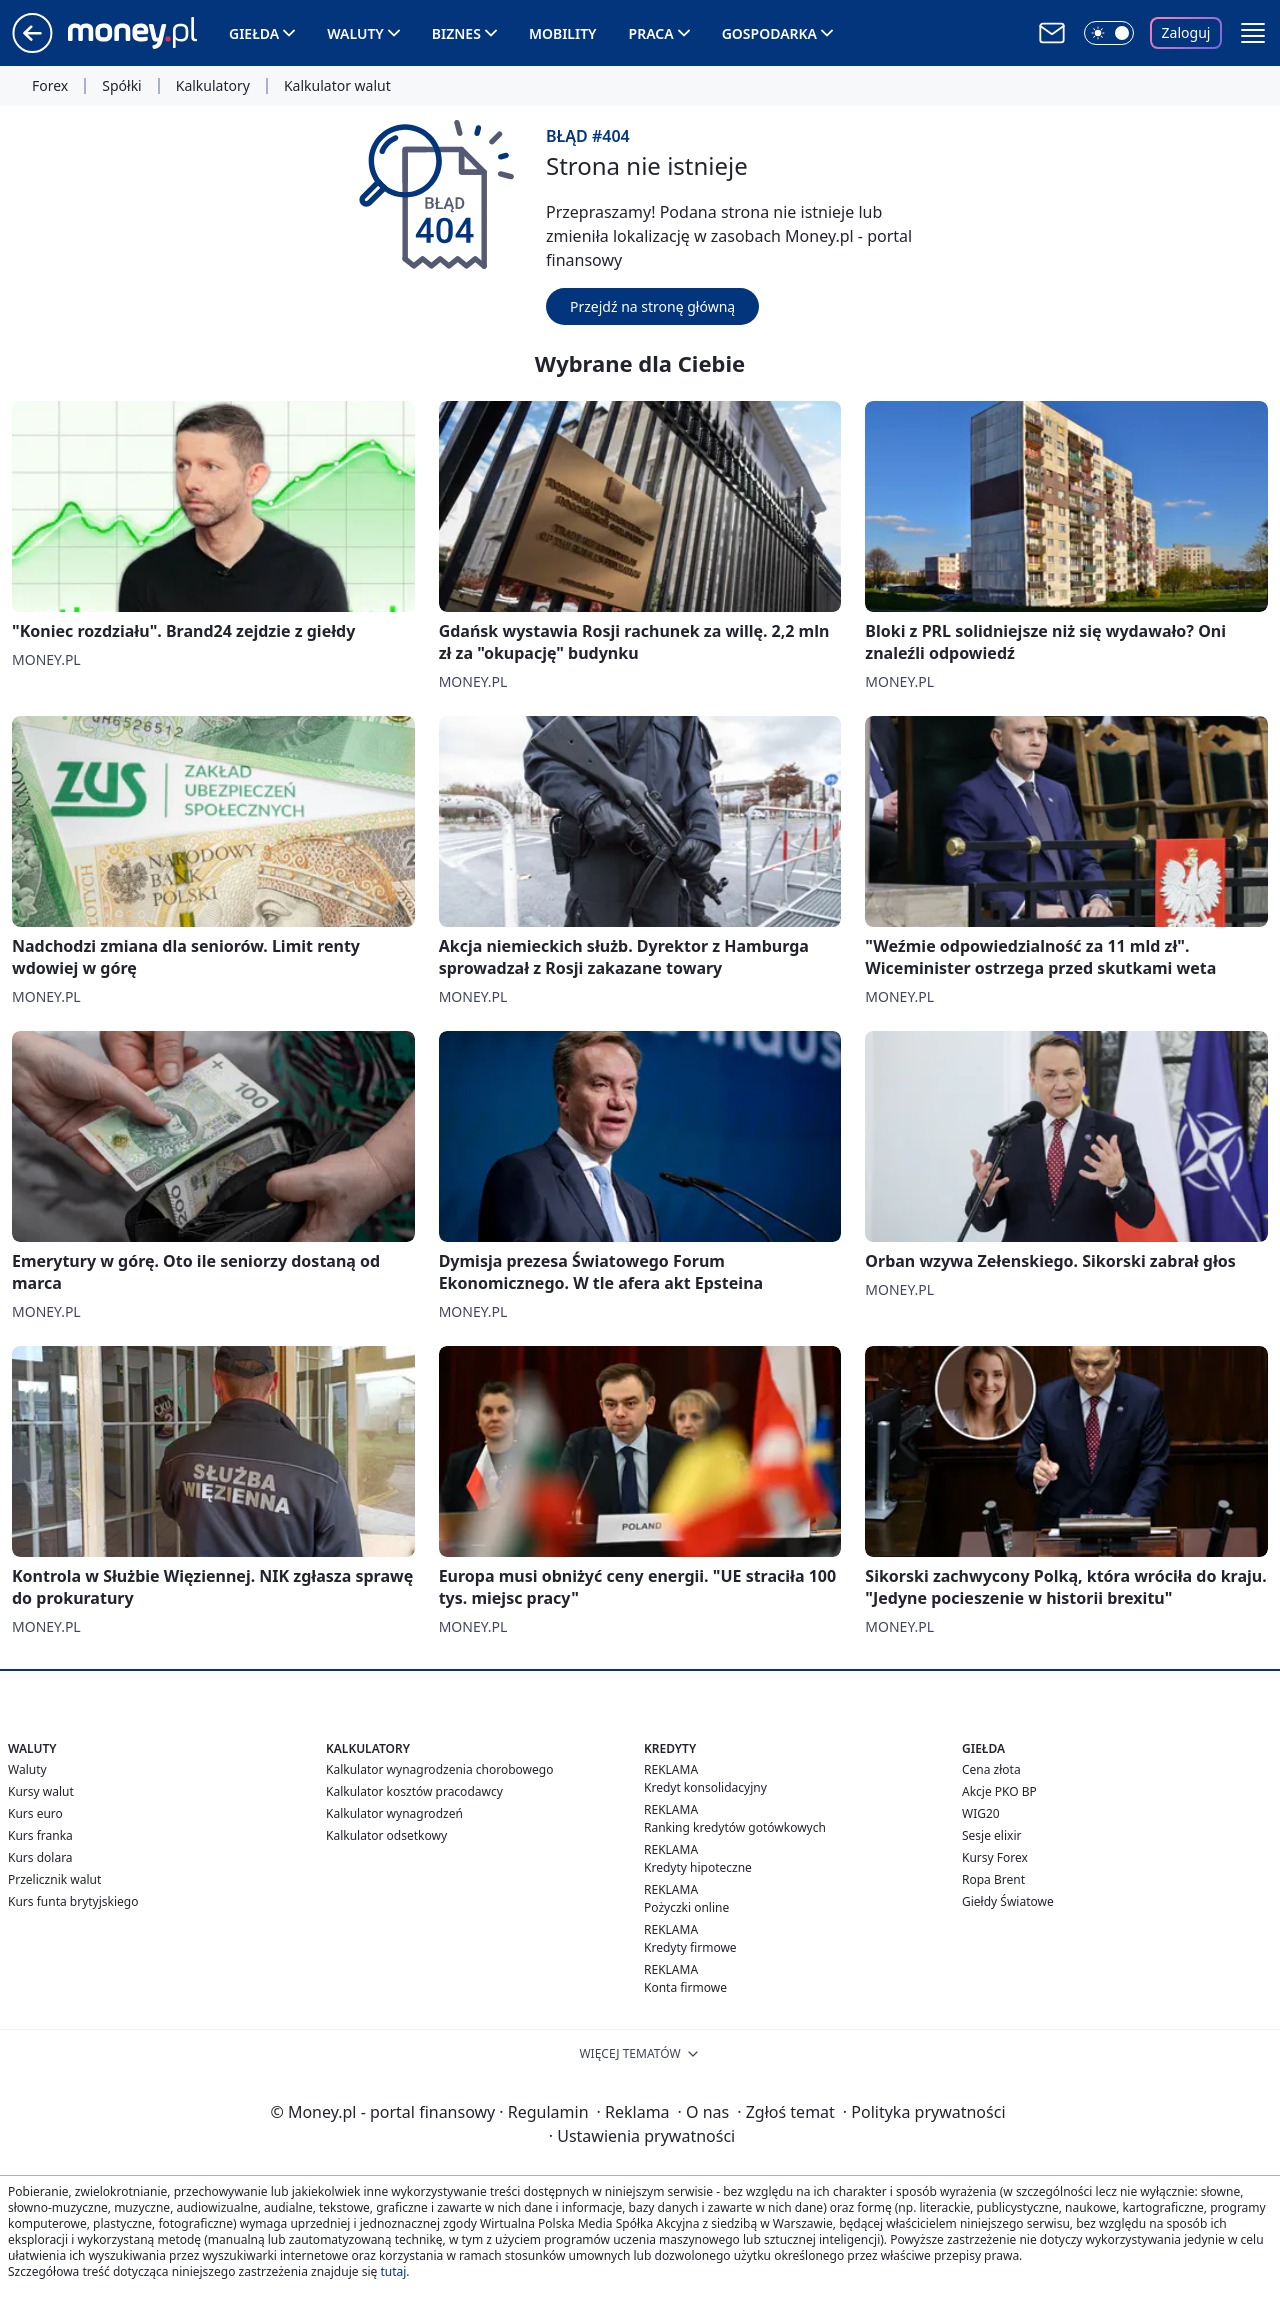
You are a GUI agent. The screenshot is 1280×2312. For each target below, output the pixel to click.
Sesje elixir (991, 1835)
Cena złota (991, 1769)
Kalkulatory (213, 86)
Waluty (355, 33)
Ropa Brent (993, 1879)
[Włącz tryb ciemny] (1109, 33)
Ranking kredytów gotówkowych (735, 1827)
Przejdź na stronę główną (652, 306)
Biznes (456, 33)
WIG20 (981, 1813)
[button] (1253, 33)
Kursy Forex (995, 1857)
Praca (651, 33)
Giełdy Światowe (1008, 1901)
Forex (50, 86)
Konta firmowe (685, 1987)
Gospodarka (769, 33)
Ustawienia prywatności (642, 2136)
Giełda (254, 33)
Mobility (563, 33)
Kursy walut (41, 1791)
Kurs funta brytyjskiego (73, 1901)
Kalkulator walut (337, 86)
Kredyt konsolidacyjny (705, 1787)
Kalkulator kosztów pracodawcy (414, 1791)
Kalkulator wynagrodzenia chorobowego (439, 1769)
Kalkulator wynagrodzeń (394, 1813)
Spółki (121, 86)
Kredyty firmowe (690, 1947)
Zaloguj (1186, 32)
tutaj (393, 2271)
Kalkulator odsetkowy (386, 1835)
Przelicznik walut (54, 1879)
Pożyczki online (686, 1907)
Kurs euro (35, 1813)
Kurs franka (40, 1835)
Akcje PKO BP (999, 1791)
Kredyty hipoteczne (698, 1867)
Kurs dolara (40, 1857)
